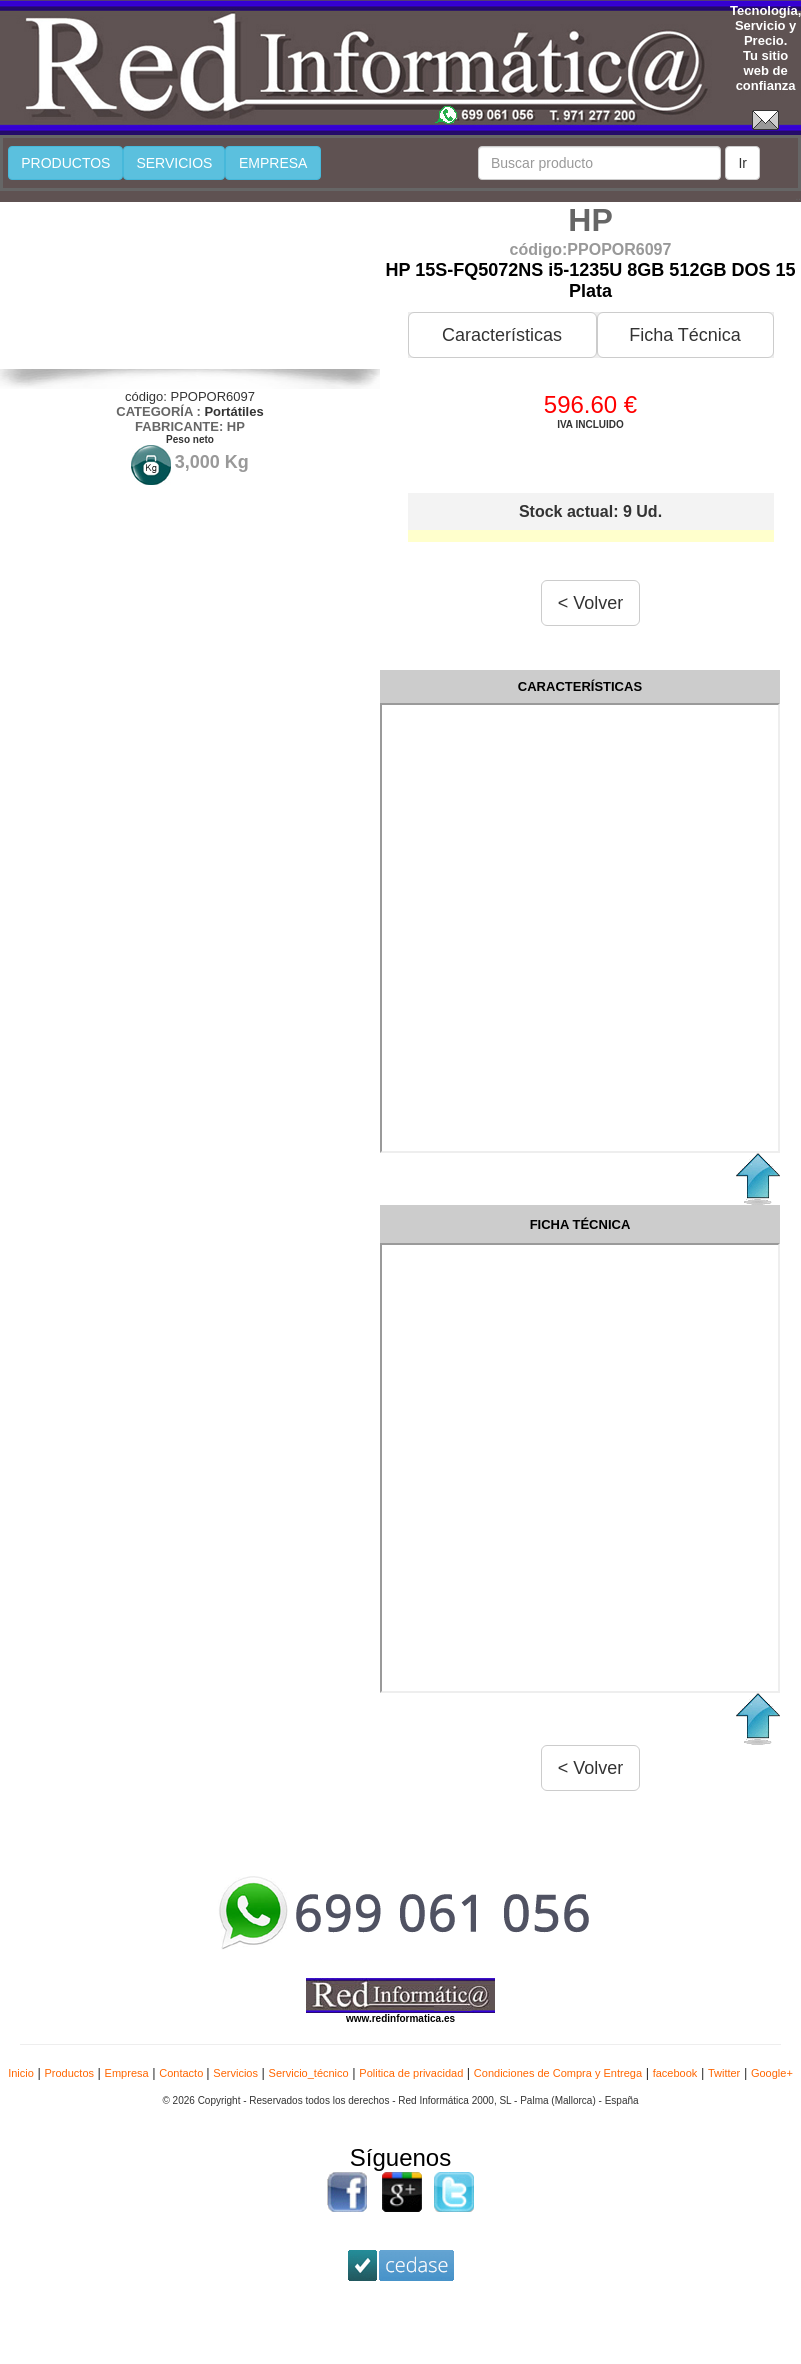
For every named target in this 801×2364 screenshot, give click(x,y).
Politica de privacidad (411, 2073)
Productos (69, 2073)
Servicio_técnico (309, 2073)
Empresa (127, 2073)
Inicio (21, 2073)
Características (502, 335)
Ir (742, 163)
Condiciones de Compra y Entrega (558, 2073)
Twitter (724, 2073)
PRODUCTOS (65, 163)
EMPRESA (273, 163)
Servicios (235, 2073)
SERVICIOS (174, 163)
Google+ (772, 2073)
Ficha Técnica (685, 335)
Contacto (182, 2073)
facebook (675, 2073)
